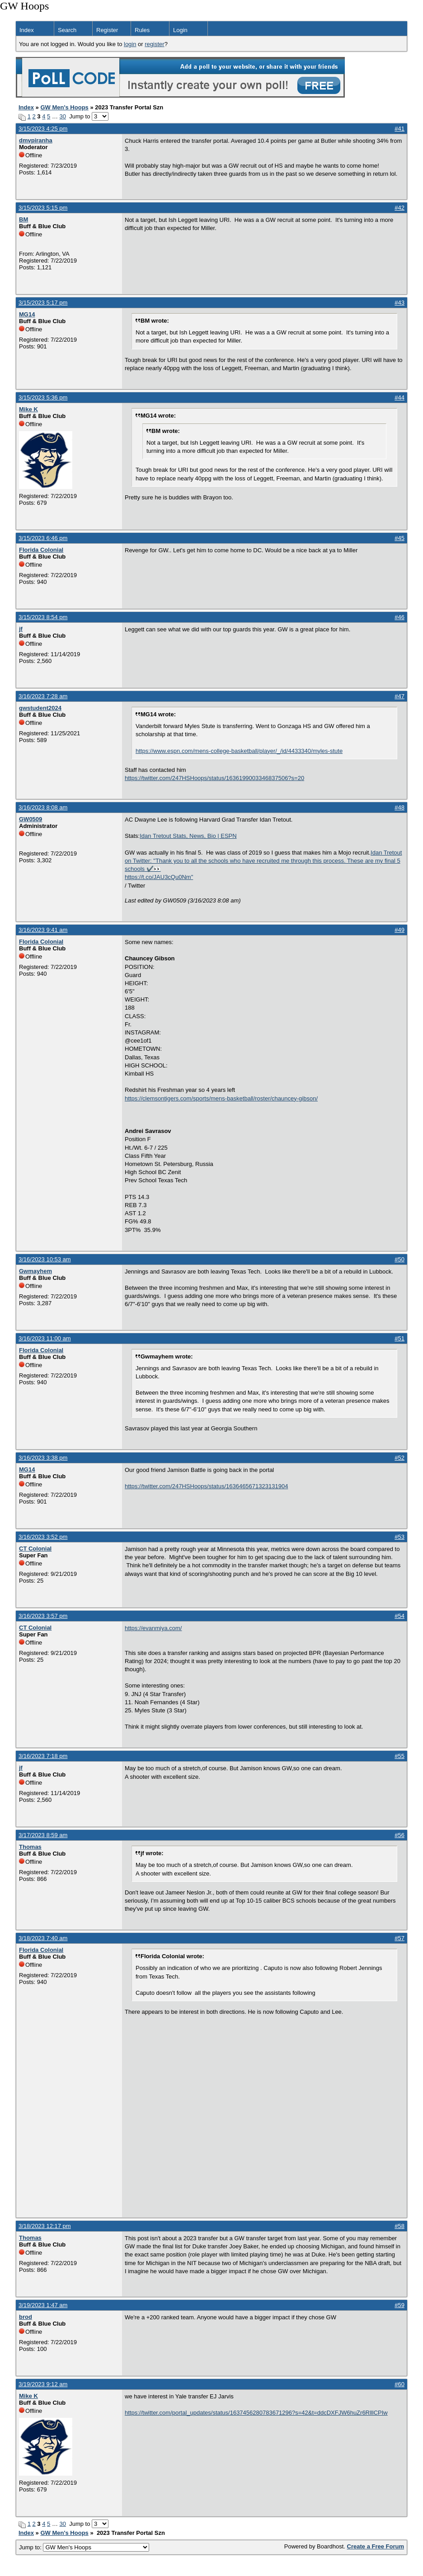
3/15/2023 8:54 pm (43, 617)
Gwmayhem (35, 1271)
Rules (142, 30)
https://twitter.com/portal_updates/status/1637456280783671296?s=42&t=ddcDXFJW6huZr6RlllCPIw (256, 2412)
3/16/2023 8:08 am (43, 807)
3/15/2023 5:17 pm (43, 302)
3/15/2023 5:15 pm (43, 207)
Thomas (30, 1846)
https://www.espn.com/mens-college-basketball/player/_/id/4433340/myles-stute (239, 750)
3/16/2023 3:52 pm (43, 1536)
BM (23, 219)
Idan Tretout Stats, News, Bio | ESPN (188, 835)
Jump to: (84, 2547)
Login (180, 30)
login (130, 44)
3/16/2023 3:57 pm (43, 1615)
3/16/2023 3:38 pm (43, 1457)
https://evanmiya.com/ (153, 1628)
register (154, 44)
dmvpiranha (35, 140)
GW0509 (30, 819)
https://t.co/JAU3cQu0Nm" (159, 877)
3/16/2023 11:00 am (45, 1338)
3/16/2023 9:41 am (43, 929)
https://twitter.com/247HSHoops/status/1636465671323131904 (206, 1486)
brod (25, 2316)
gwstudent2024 (40, 708)
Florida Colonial (41, 549)
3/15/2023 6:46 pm (43, 538)
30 (63, 116)
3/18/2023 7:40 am (43, 1938)
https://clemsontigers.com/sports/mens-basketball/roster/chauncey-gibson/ (221, 1098)
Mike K (28, 409)
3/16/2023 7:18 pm (43, 1756)
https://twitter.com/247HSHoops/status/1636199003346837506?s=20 (214, 778)
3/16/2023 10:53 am (45, 1259)
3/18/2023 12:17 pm (45, 2226)
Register (107, 30)
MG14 (27, 314)
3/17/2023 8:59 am (43, 1835)
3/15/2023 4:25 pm (43, 128)
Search (67, 30)
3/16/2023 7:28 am (43, 696)
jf (21, 628)
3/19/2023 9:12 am (43, 2384)
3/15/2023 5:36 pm (43, 397)
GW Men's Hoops (64, 107)
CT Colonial (35, 1548)
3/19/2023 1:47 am (43, 2305)
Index (26, 30)
